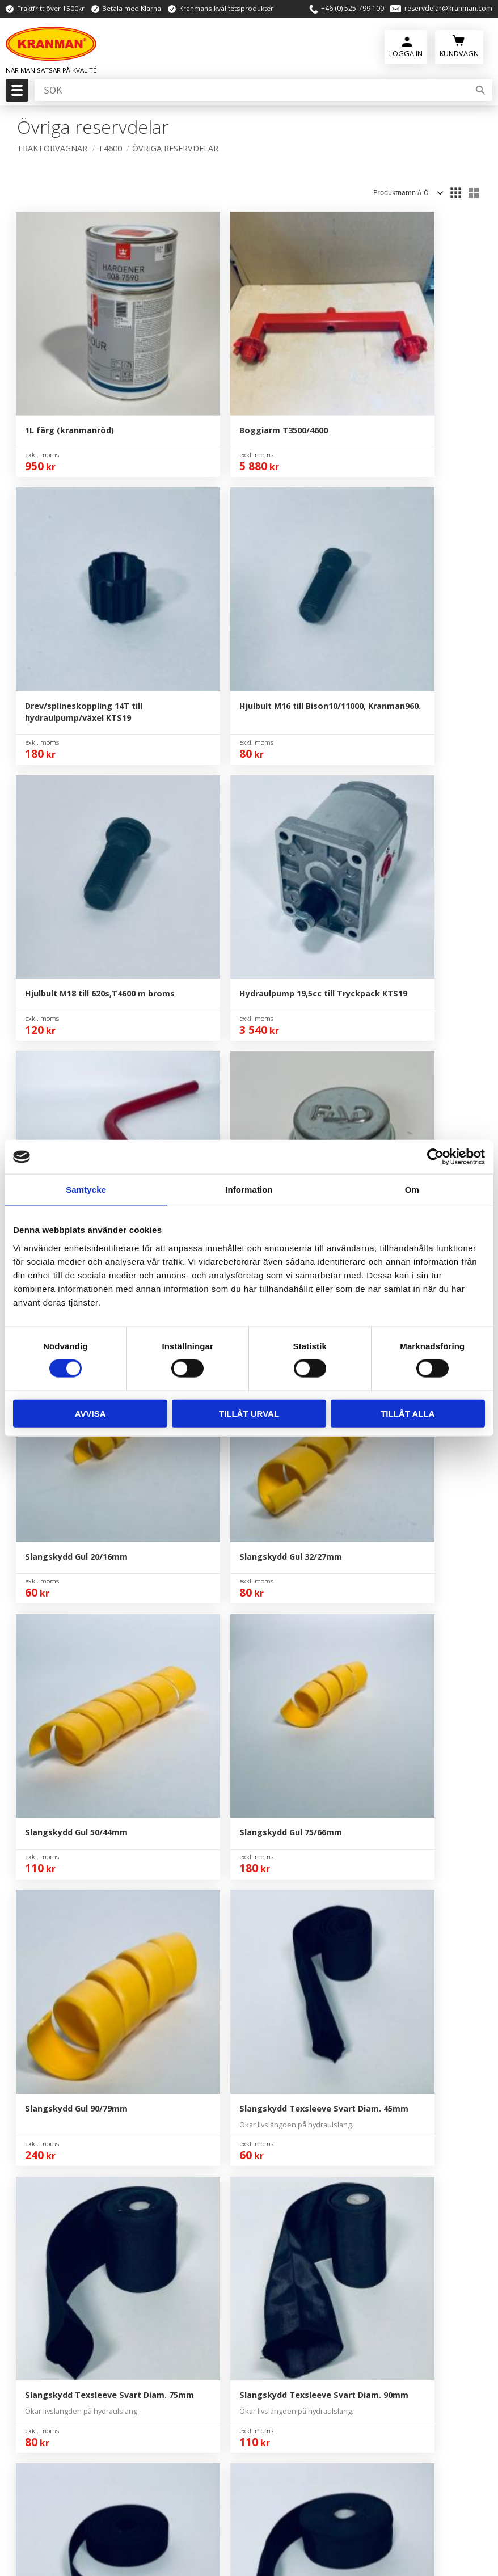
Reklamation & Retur (319, 2079)
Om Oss (292, 1976)
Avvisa (90, 1413)
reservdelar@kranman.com (448, 8)
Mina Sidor (298, 2010)
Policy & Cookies (310, 2062)
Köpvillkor (297, 2045)
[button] (16, 93)
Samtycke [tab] (86, 1189)
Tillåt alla (407, 1413)
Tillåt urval (249, 1413)
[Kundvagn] (459, 45)
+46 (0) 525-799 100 (352, 8)
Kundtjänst (299, 2027)
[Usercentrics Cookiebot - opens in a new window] (435, 1156)
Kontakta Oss (304, 1993)
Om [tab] (412, 1189)
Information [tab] (249, 1189)
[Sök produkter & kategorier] (251, 90)
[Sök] (480, 90)
